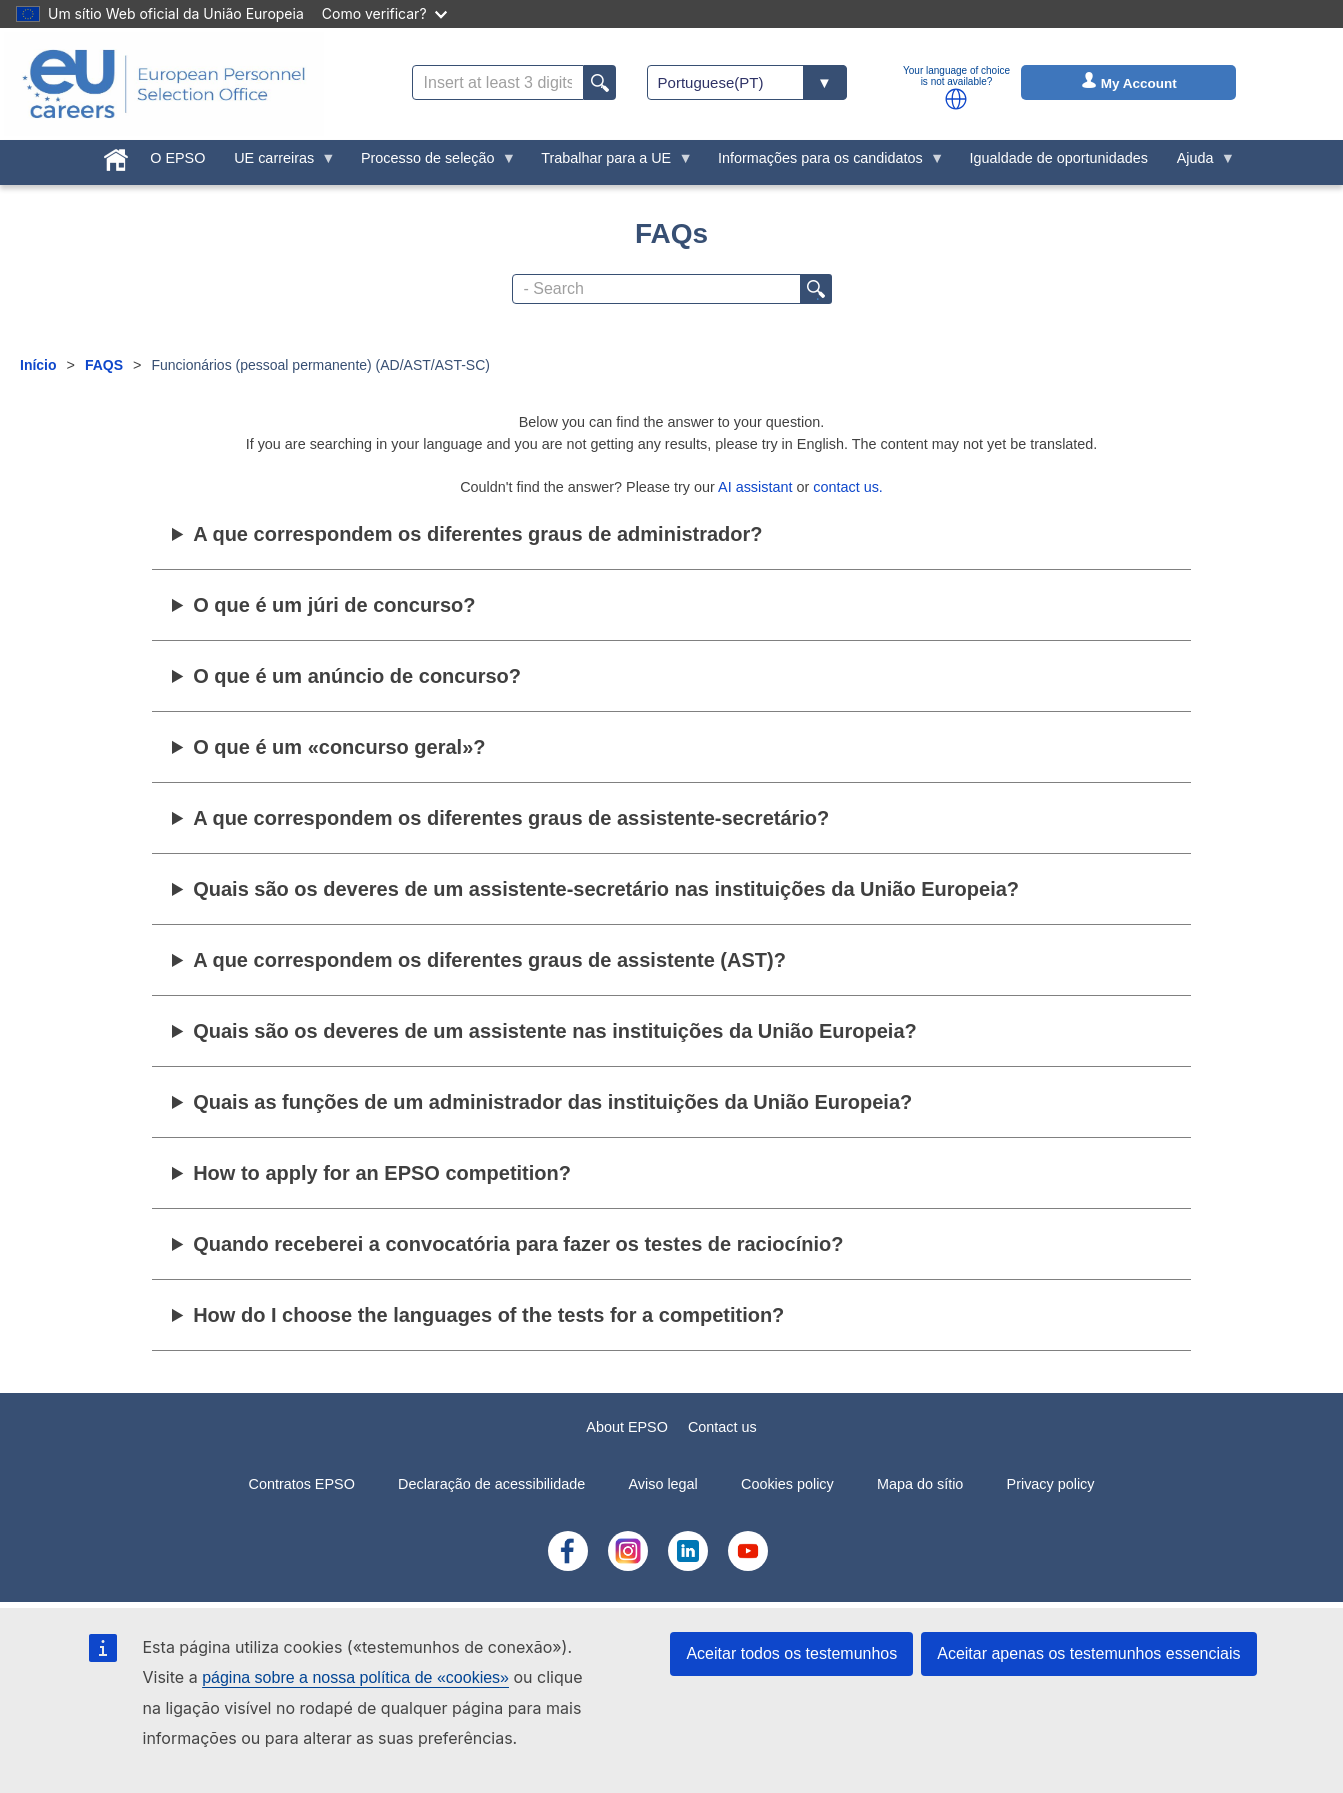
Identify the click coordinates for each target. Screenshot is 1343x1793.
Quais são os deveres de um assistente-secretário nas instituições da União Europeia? (606, 889)
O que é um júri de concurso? (334, 605)
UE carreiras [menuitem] (278, 163)
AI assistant (755, 487)
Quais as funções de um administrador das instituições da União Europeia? (552, 1102)
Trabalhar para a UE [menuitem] (610, 163)
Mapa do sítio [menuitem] (920, 1484)
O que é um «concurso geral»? (339, 747)
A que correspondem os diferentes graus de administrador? (477, 534)
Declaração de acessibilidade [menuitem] (491, 1484)
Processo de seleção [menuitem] (432, 163)
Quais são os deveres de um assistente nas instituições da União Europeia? (555, 1031)
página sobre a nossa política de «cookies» (355, 1677)
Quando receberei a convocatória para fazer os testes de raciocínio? (518, 1244)
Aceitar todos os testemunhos (791, 1653)
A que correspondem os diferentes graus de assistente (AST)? (489, 960)
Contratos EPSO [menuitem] (301, 1484)
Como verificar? (384, 13)
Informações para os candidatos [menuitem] (824, 163)
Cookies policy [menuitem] (787, 1484)
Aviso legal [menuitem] (662, 1484)
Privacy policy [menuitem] (1051, 1484)
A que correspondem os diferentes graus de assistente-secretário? (511, 818)
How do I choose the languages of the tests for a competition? (488, 1315)
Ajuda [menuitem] (1198, 163)
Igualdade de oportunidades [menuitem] (1059, 158)
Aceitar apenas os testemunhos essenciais (1088, 1653)
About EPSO (627, 1427)
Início (38, 365)
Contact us (722, 1427)
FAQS (104, 365)
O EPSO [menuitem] (177, 158)
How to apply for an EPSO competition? (382, 1173)
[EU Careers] (164, 84)
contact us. (848, 487)
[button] (956, 99)
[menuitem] (116, 156)
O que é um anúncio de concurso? (357, 676)
